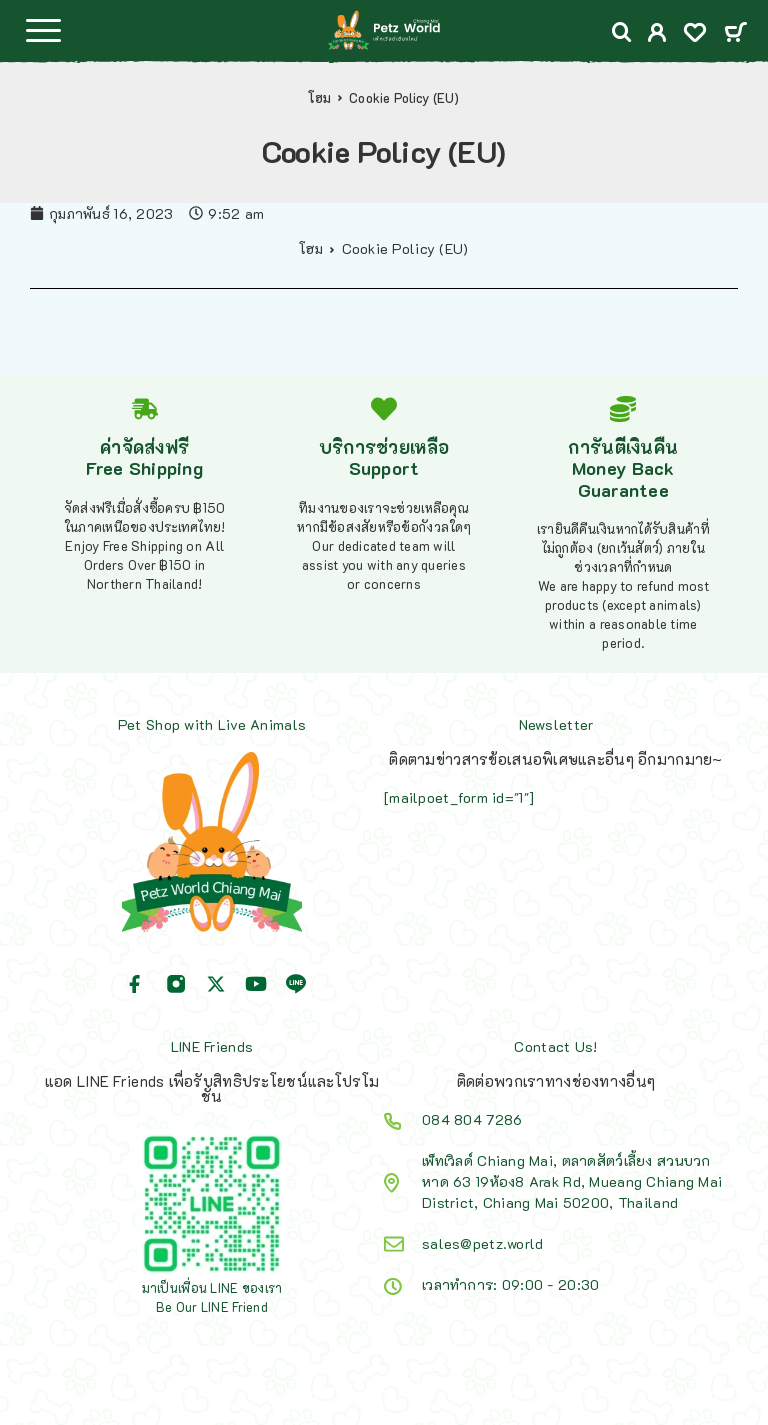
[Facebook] (135, 984)
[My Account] (657, 34)
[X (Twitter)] (216, 984)
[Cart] (735, 33)
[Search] (622, 32)
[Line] (296, 984)
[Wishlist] (695, 34)
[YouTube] (256, 984)
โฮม (319, 98)
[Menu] (43, 30)
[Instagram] (176, 984)
